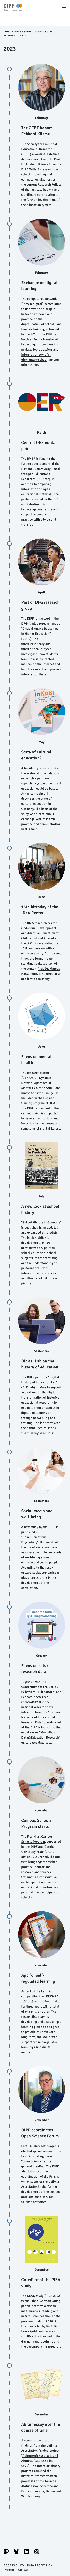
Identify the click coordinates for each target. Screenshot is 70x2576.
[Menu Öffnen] (64, 6)
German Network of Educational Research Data (41, 1717)
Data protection (40, 2565)
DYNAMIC (29, 1078)
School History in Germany (41, 1222)
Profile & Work (23, 31)
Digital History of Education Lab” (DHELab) (40, 1382)
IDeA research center (42, 923)
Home (7, 31)
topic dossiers (42, 349)
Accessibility (14, 2565)
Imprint (9, 2570)
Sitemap (24, 2570)
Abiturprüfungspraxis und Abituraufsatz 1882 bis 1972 (39, 2461)
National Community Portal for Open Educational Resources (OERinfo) (40, 474)
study (25, 814)
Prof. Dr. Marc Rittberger (38, 2146)
